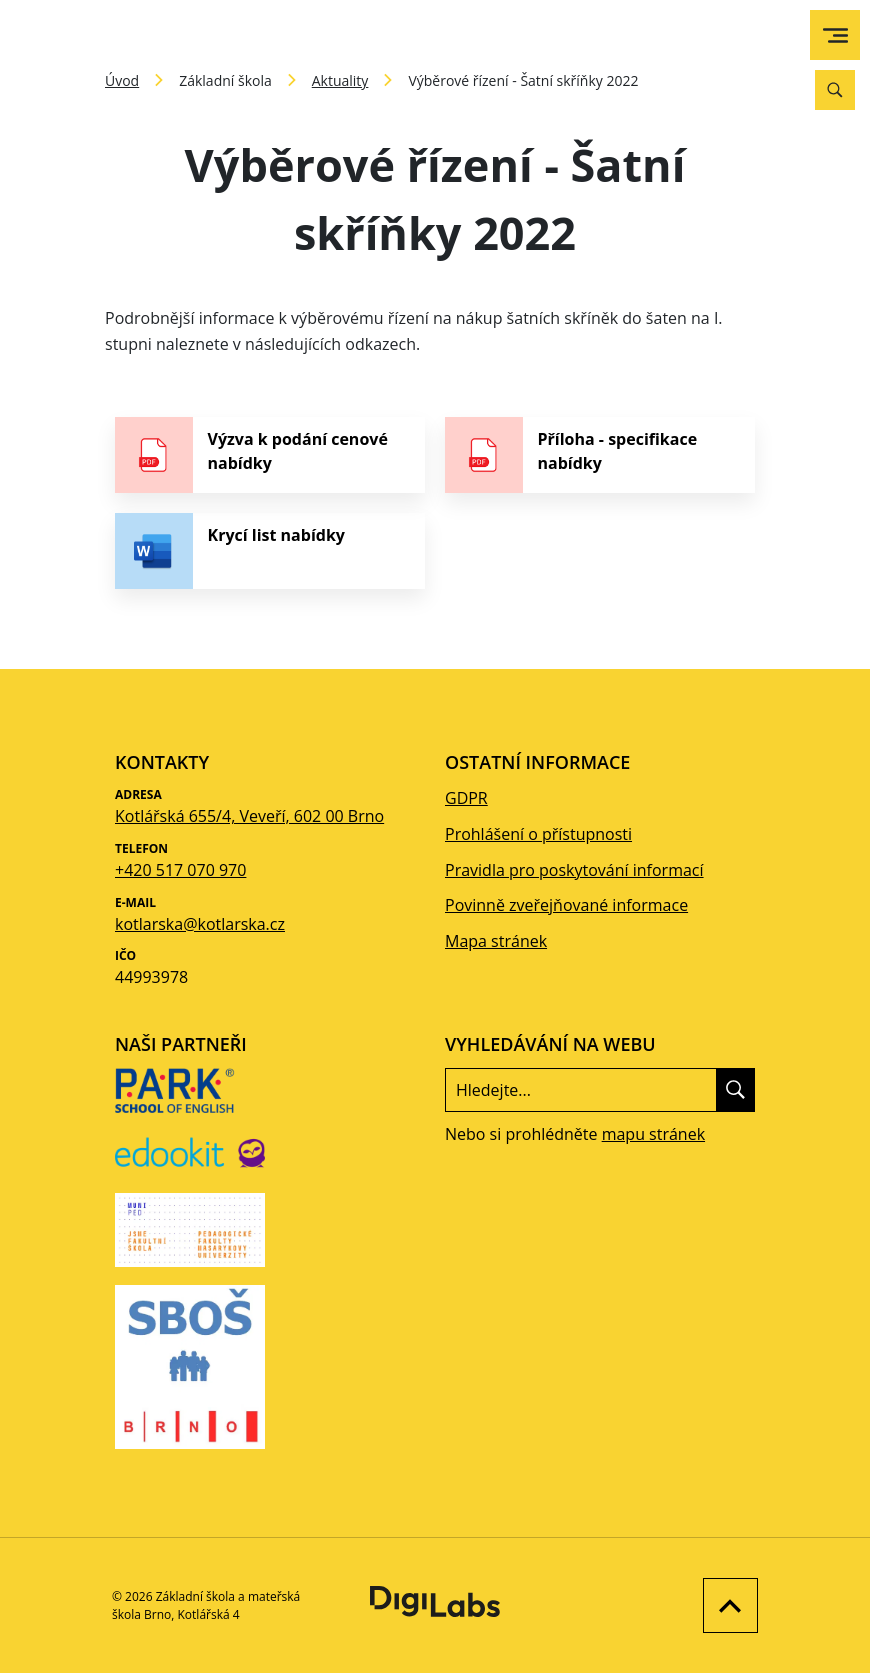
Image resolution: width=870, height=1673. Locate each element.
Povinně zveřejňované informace (566, 905)
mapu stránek (653, 1134)
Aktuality (340, 80)
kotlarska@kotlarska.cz (200, 924)
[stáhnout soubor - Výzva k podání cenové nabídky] (270, 455)
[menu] (835, 35)
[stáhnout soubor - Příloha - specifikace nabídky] (600, 455)
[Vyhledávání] (835, 90)
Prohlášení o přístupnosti (538, 834)
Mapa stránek (496, 941)
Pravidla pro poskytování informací (574, 870)
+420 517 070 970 (180, 870)
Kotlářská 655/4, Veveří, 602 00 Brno (249, 816)
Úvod (122, 80)
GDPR (466, 798)
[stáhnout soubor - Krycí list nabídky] (270, 551)
